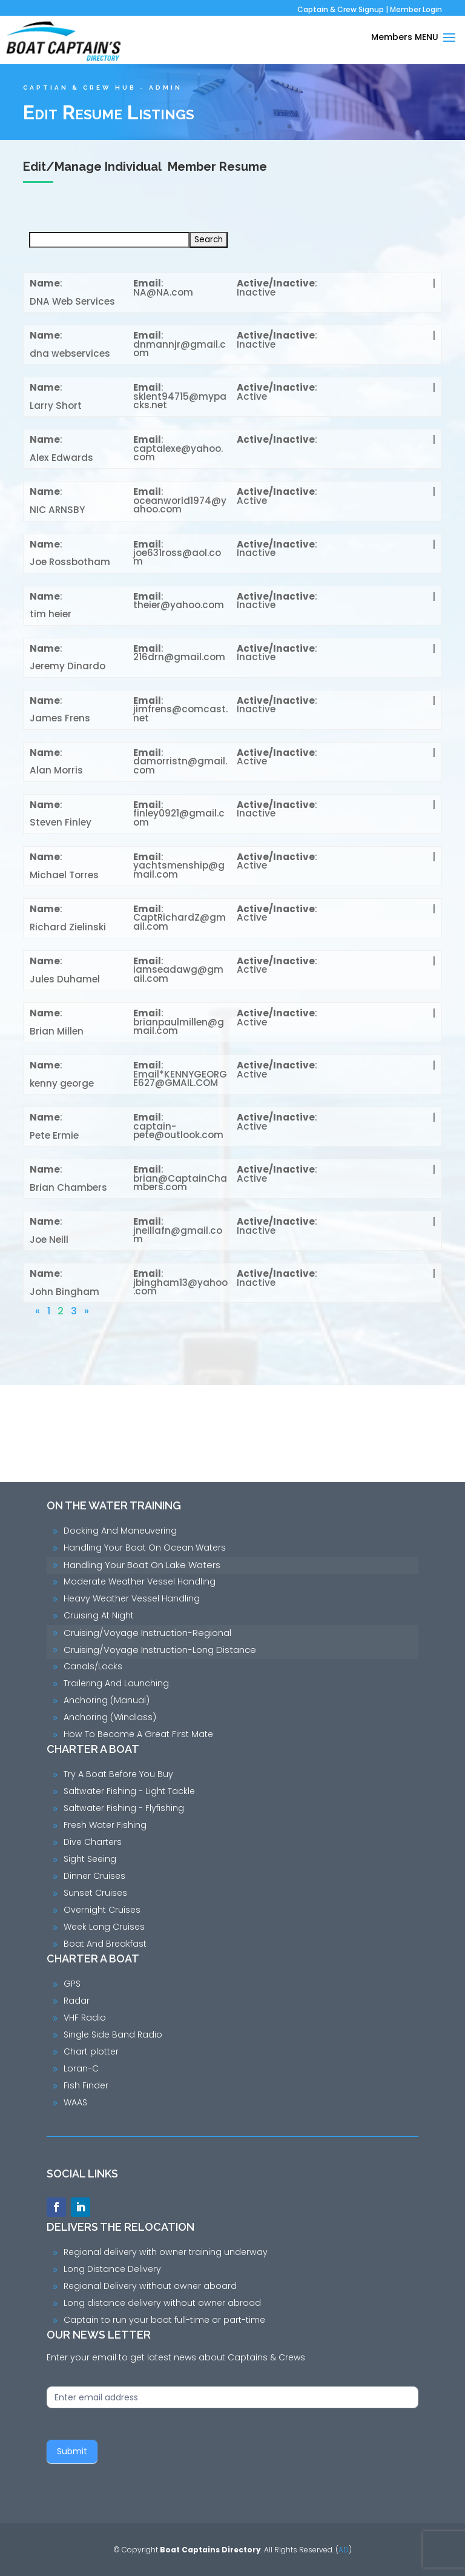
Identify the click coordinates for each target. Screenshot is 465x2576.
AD (343, 2550)
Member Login (416, 9)
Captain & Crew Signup (340, 9)
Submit (72, 2451)
